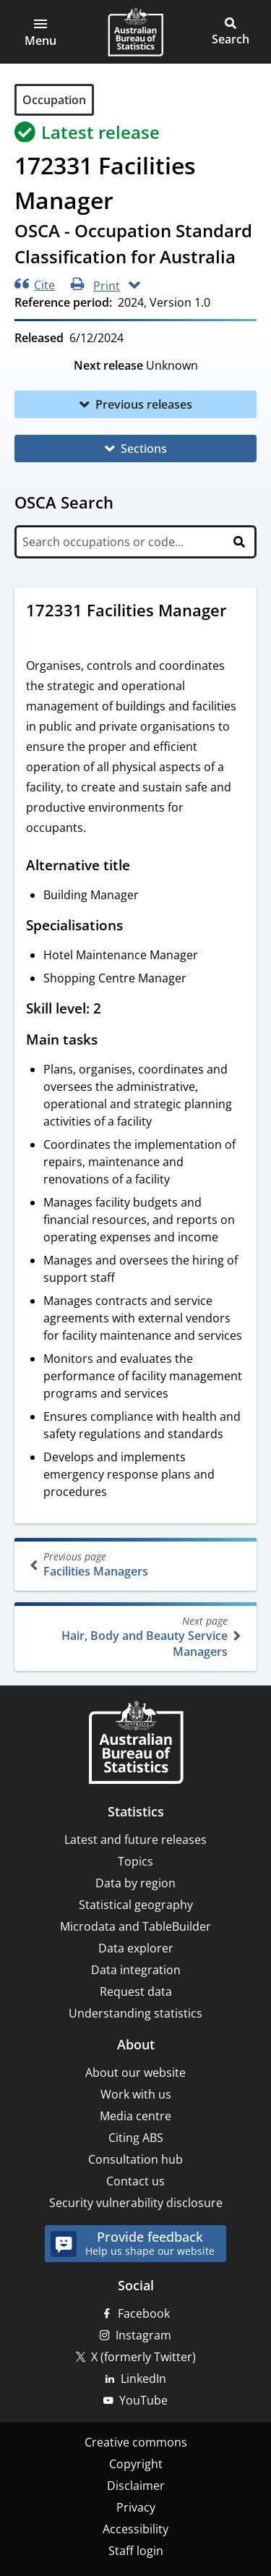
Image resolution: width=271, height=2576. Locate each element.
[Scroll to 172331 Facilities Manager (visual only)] (40, 634)
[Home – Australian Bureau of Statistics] (136, 1744)
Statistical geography (136, 1905)
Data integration (136, 1970)
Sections (144, 448)
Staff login (135, 2551)
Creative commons (136, 2442)
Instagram (143, 2335)
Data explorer (135, 1948)
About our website (135, 2072)
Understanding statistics (135, 2013)
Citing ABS (135, 2138)
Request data (136, 1991)
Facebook (144, 2313)
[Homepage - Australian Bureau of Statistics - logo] (135, 32)
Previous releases (143, 404)
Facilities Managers (137, 1564)
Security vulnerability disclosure (136, 2203)
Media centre (135, 2116)
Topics (135, 1861)
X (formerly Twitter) (143, 2357)
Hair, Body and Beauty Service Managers (134, 1636)
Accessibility (135, 2529)
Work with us (135, 2094)
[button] (40, 31)
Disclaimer (136, 2486)
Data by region (135, 1883)
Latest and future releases (135, 1840)
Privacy (135, 2507)
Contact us (135, 2181)
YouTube (143, 2400)
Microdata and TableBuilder (135, 1926)
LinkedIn (143, 2378)
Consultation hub (135, 2159)
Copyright (136, 2464)
